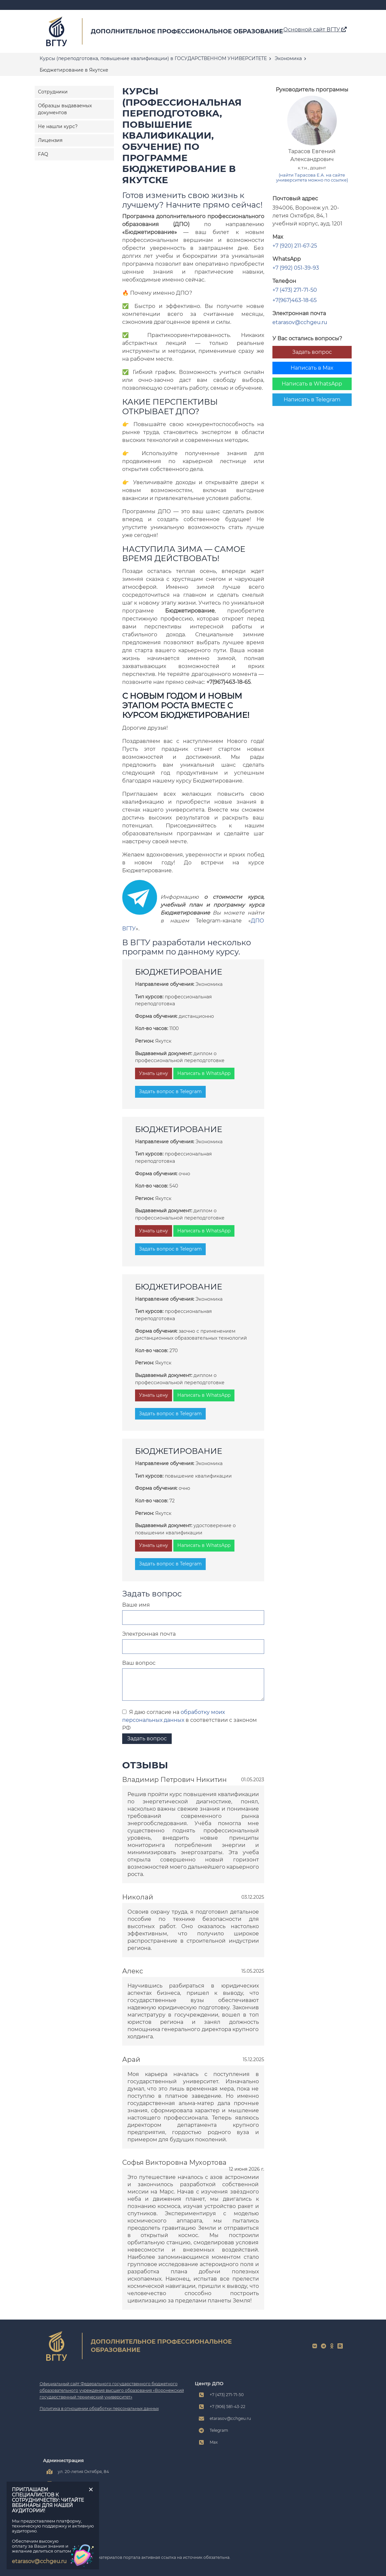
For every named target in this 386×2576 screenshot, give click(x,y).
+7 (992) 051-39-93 (295, 268)
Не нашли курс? (58, 126)
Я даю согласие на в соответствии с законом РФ (189, 1720)
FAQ (43, 154)
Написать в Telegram (312, 399)
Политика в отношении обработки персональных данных (99, 2408)
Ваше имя (136, 1605)
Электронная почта (149, 1634)
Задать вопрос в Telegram (170, 1091)
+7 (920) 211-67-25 (294, 246)
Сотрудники (53, 92)
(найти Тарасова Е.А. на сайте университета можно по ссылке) (312, 178)
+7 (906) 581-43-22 (227, 2406)
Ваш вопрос (139, 1663)
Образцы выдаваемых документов (65, 109)
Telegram (219, 2430)
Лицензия (50, 140)
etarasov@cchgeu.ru (299, 322)
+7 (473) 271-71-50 (294, 290)
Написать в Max (312, 368)
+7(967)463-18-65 (294, 300)
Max (214, 2442)
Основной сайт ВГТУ (315, 29)
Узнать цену (153, 1073)
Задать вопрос (312, 352)
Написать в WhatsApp (312, 384)
